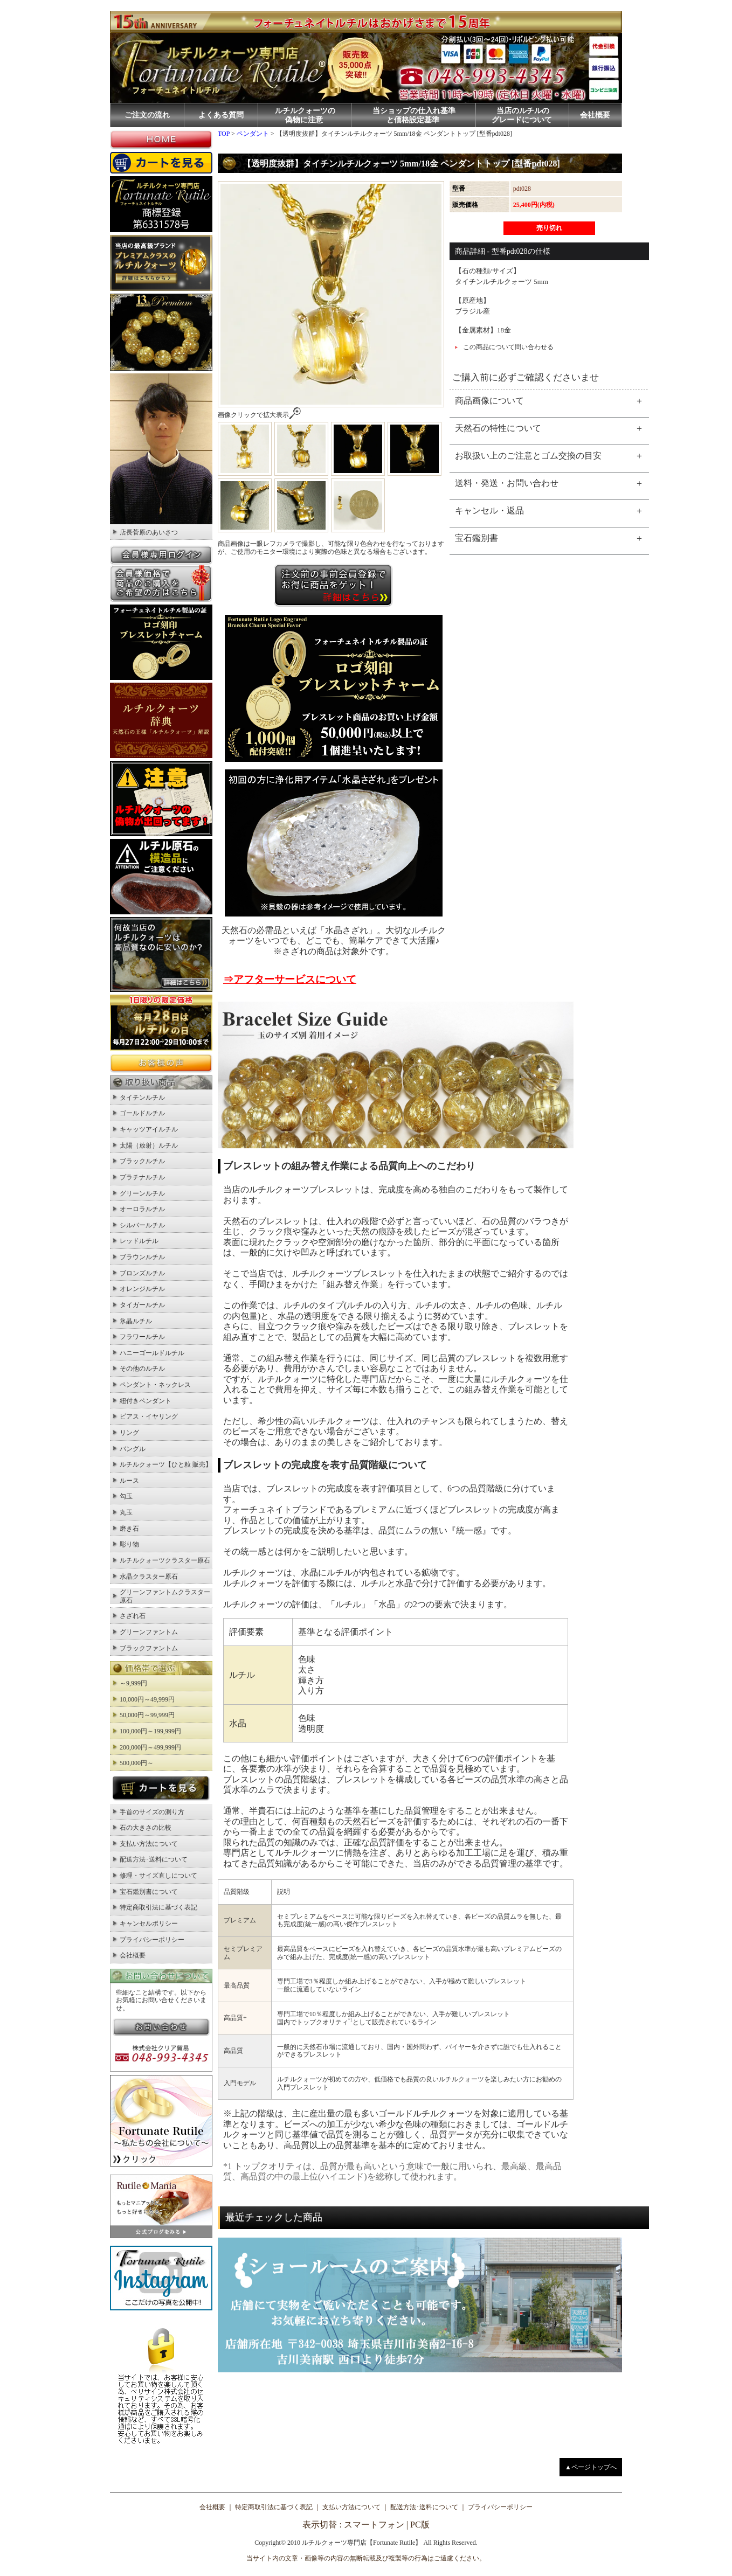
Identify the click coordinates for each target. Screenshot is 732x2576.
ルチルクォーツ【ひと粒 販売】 (166, 1464)
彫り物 (129, 1544)
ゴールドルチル (142, 1113)
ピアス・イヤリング (149, 1416)
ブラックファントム (149, 1648)
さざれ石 (133, 1616)
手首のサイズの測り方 (152, 1812)
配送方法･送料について (154, 1859)
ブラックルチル (142, 1161)
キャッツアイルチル (149, 1129)
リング (129, 1432)
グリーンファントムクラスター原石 (165, 1596)
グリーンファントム (149, 1632)
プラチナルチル (142, 1177)
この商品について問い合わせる (508, 347)
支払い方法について (149, 1844)
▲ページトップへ (591, 2467)
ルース (129, 1480)
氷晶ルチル (136, 1321)
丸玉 (126, 1512)
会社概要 (595, 115)
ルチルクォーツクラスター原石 (165, 1560)
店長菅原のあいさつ (149, 532)
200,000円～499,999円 (150, 1747)
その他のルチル (142, 1368)
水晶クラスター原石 (149, 1576)
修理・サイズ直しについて (158, 1875)
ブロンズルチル (142, 1273)
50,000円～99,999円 (147, 1715)
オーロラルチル (142, 1209)
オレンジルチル (142, 1289)
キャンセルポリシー (149, 1923)
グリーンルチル (142, 1193)
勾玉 (126, 1496)
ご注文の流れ (147, 115)
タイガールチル (142, 1305)
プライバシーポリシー (152, 1939)
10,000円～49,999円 (147, 1699)
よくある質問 (221, 115)
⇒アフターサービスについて (289, 979)
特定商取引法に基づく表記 (158, 1907)
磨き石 (129, 1528)
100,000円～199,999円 (150, 1731)
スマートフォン (374, 2524)
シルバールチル (142, 1225)
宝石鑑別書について (149, 1891)
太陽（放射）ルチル (149, 1145)
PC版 (420, 2524)
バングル (133, 1449)
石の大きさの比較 (145, 1827)
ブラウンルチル (142, 1257)
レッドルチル (139, 1241)
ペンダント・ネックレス (155, 1384)
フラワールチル (142, 1337)
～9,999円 (133, 1683)
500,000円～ (137, 1763)
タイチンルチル (142, 1097)
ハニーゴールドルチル (152, 1353)
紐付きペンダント (145, 1401)
